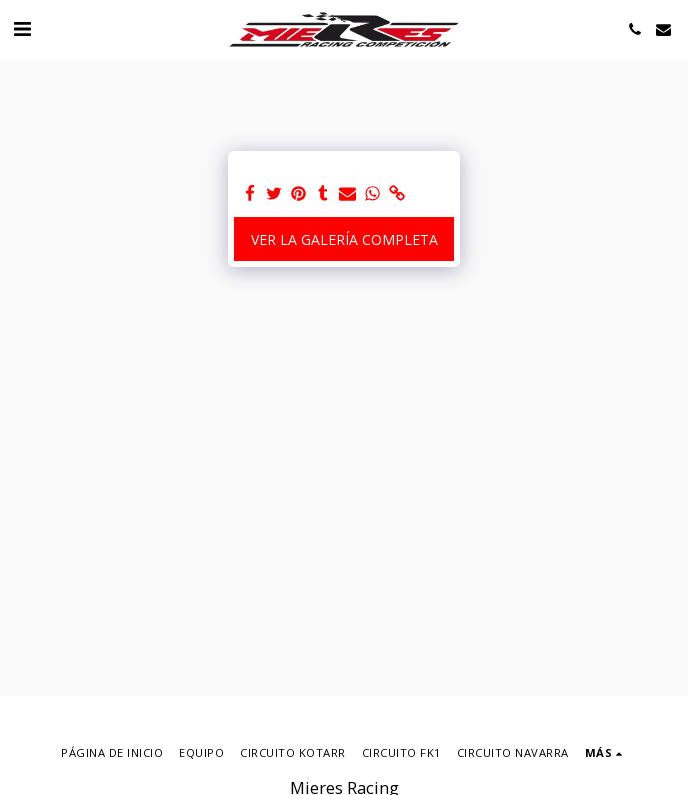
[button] (22, 28)
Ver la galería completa (344, 239)
